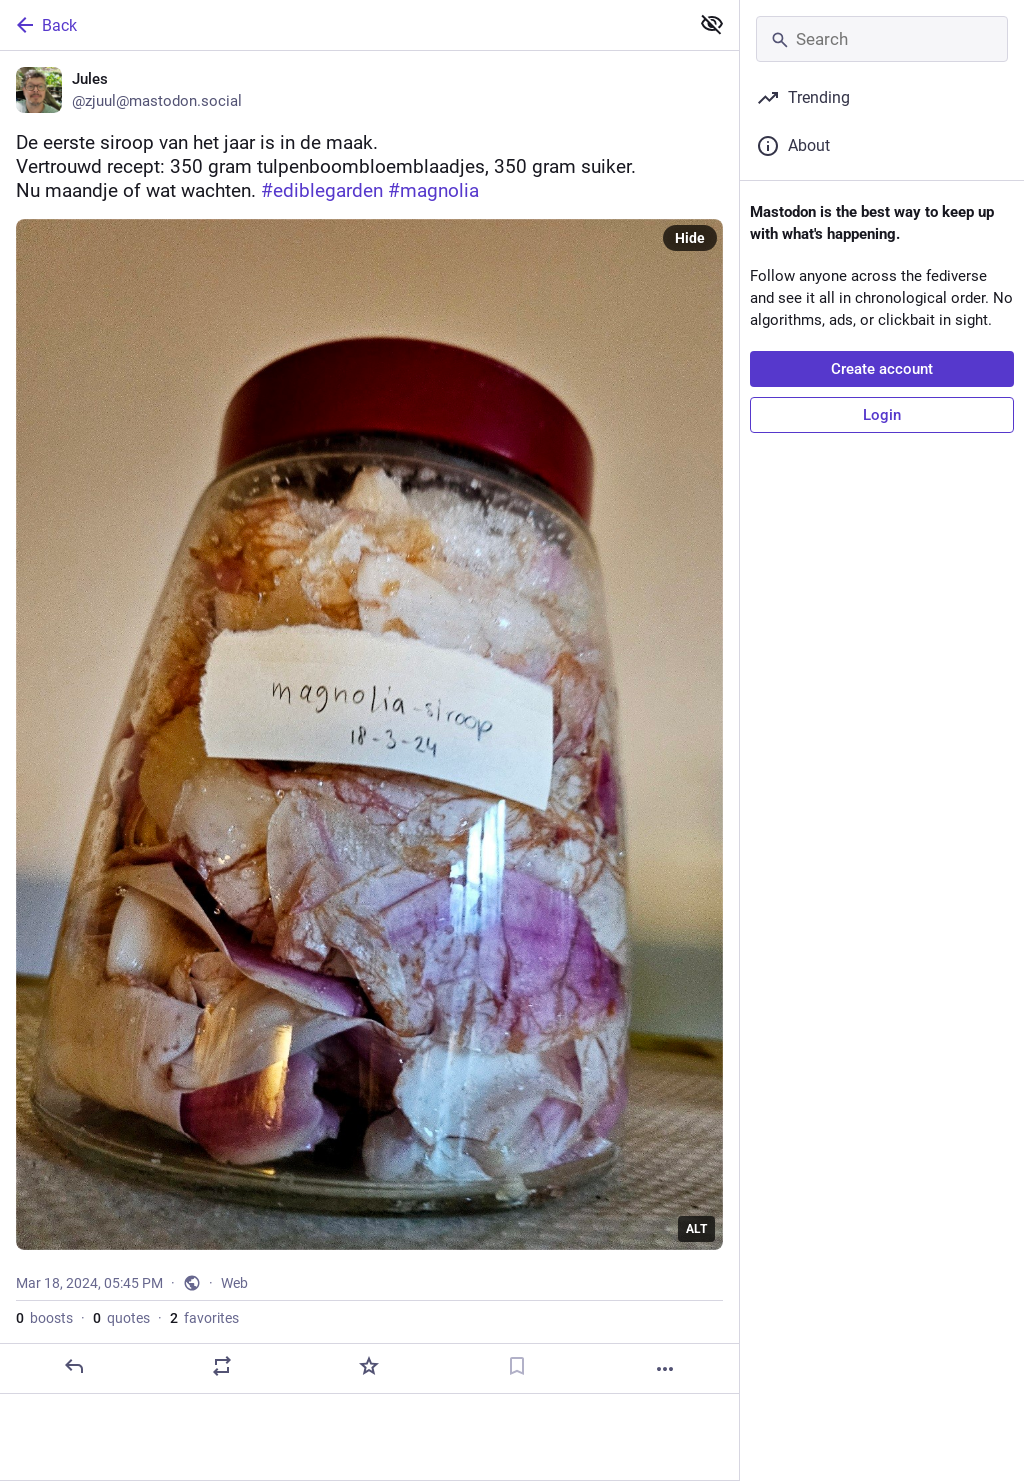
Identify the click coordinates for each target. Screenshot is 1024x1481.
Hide (690, 238)
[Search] (882, 39)
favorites (204, 1318)
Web (234, 1283)
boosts (44, 1318)
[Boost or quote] (222, 1366)
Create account (882, 369)
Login (882, 415)
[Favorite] (369, 1366)
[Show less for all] (712, 24)
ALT (696, 1229)
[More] (665, 1369)
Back (45, 25)
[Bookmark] (517, 1366)
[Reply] (74, 1366)
